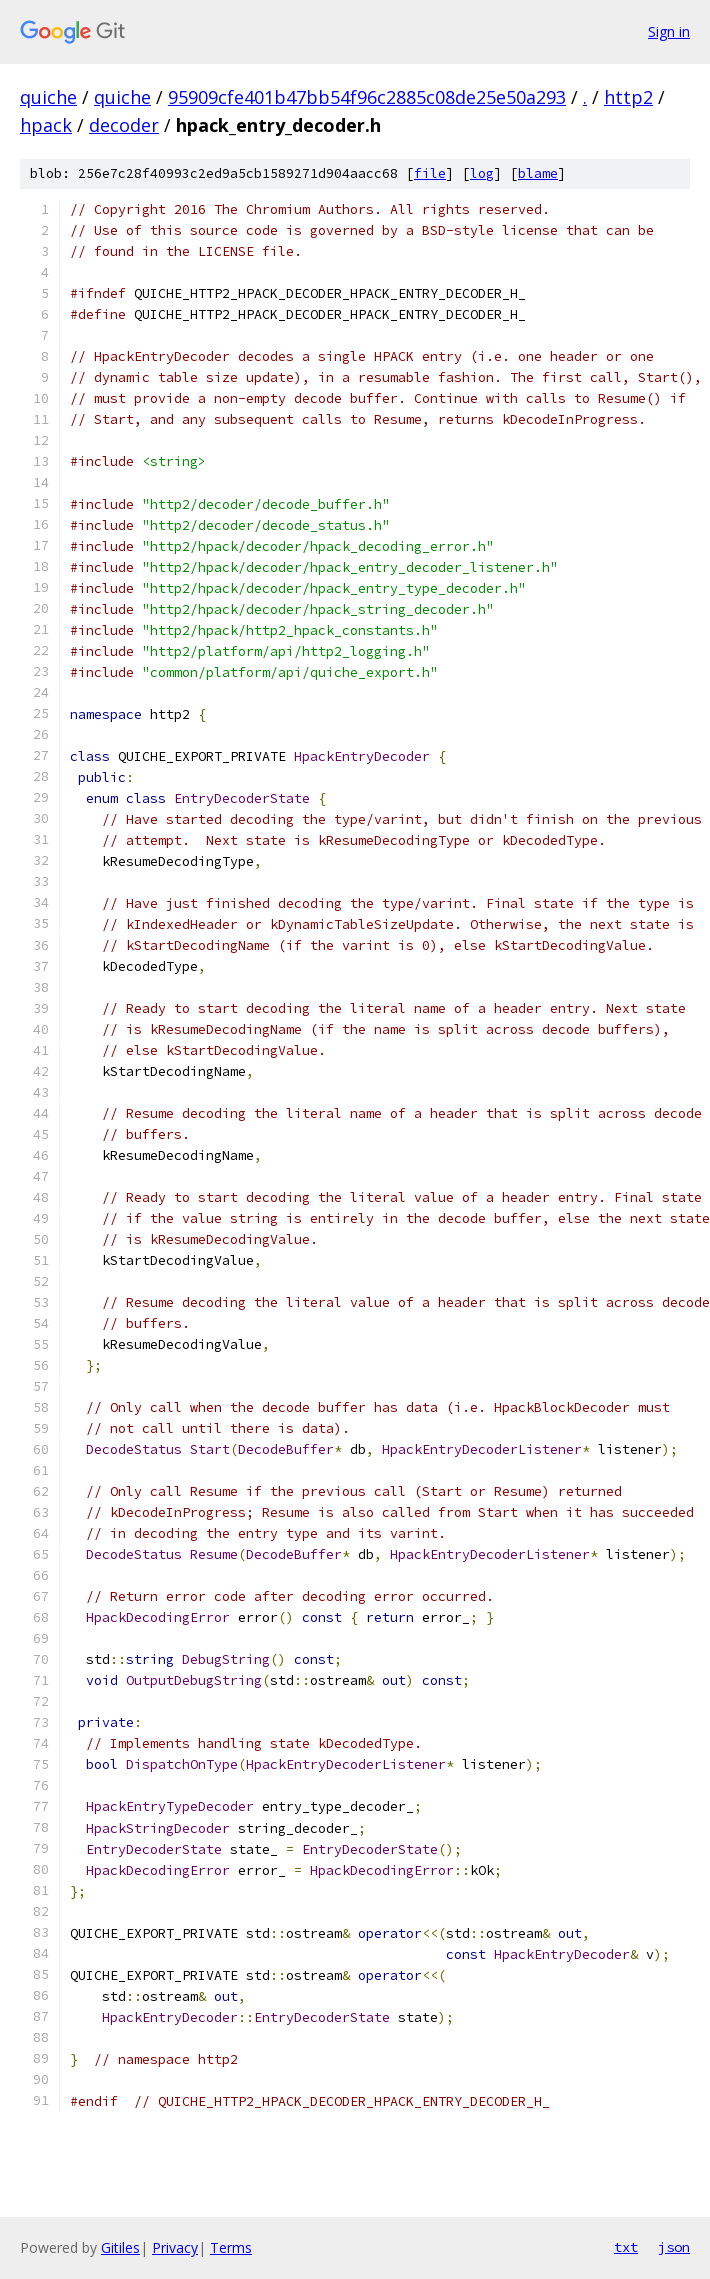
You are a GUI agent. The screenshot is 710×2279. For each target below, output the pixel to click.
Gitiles (120, 2247)
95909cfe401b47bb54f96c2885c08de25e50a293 (367, 97)
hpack (46, 125)
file (430, 173)
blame (538, 173)
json (674, 2247)
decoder (124, 125)
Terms (231, 2247)
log (482, 173)
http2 (628, 97)
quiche (48, 97)
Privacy (175, 2247)
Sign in (669, 31)
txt (626, 2247)
